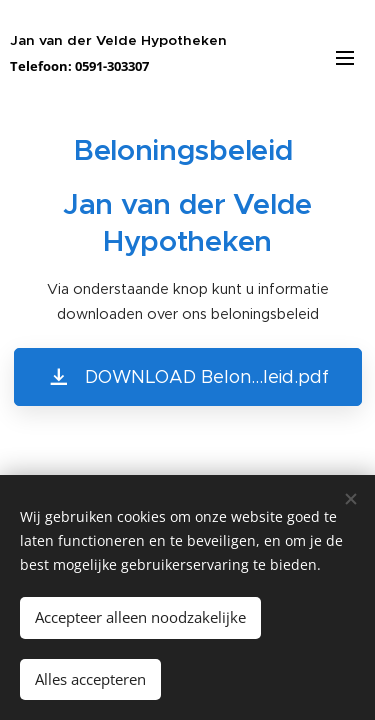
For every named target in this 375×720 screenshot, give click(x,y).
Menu (345, 58)
